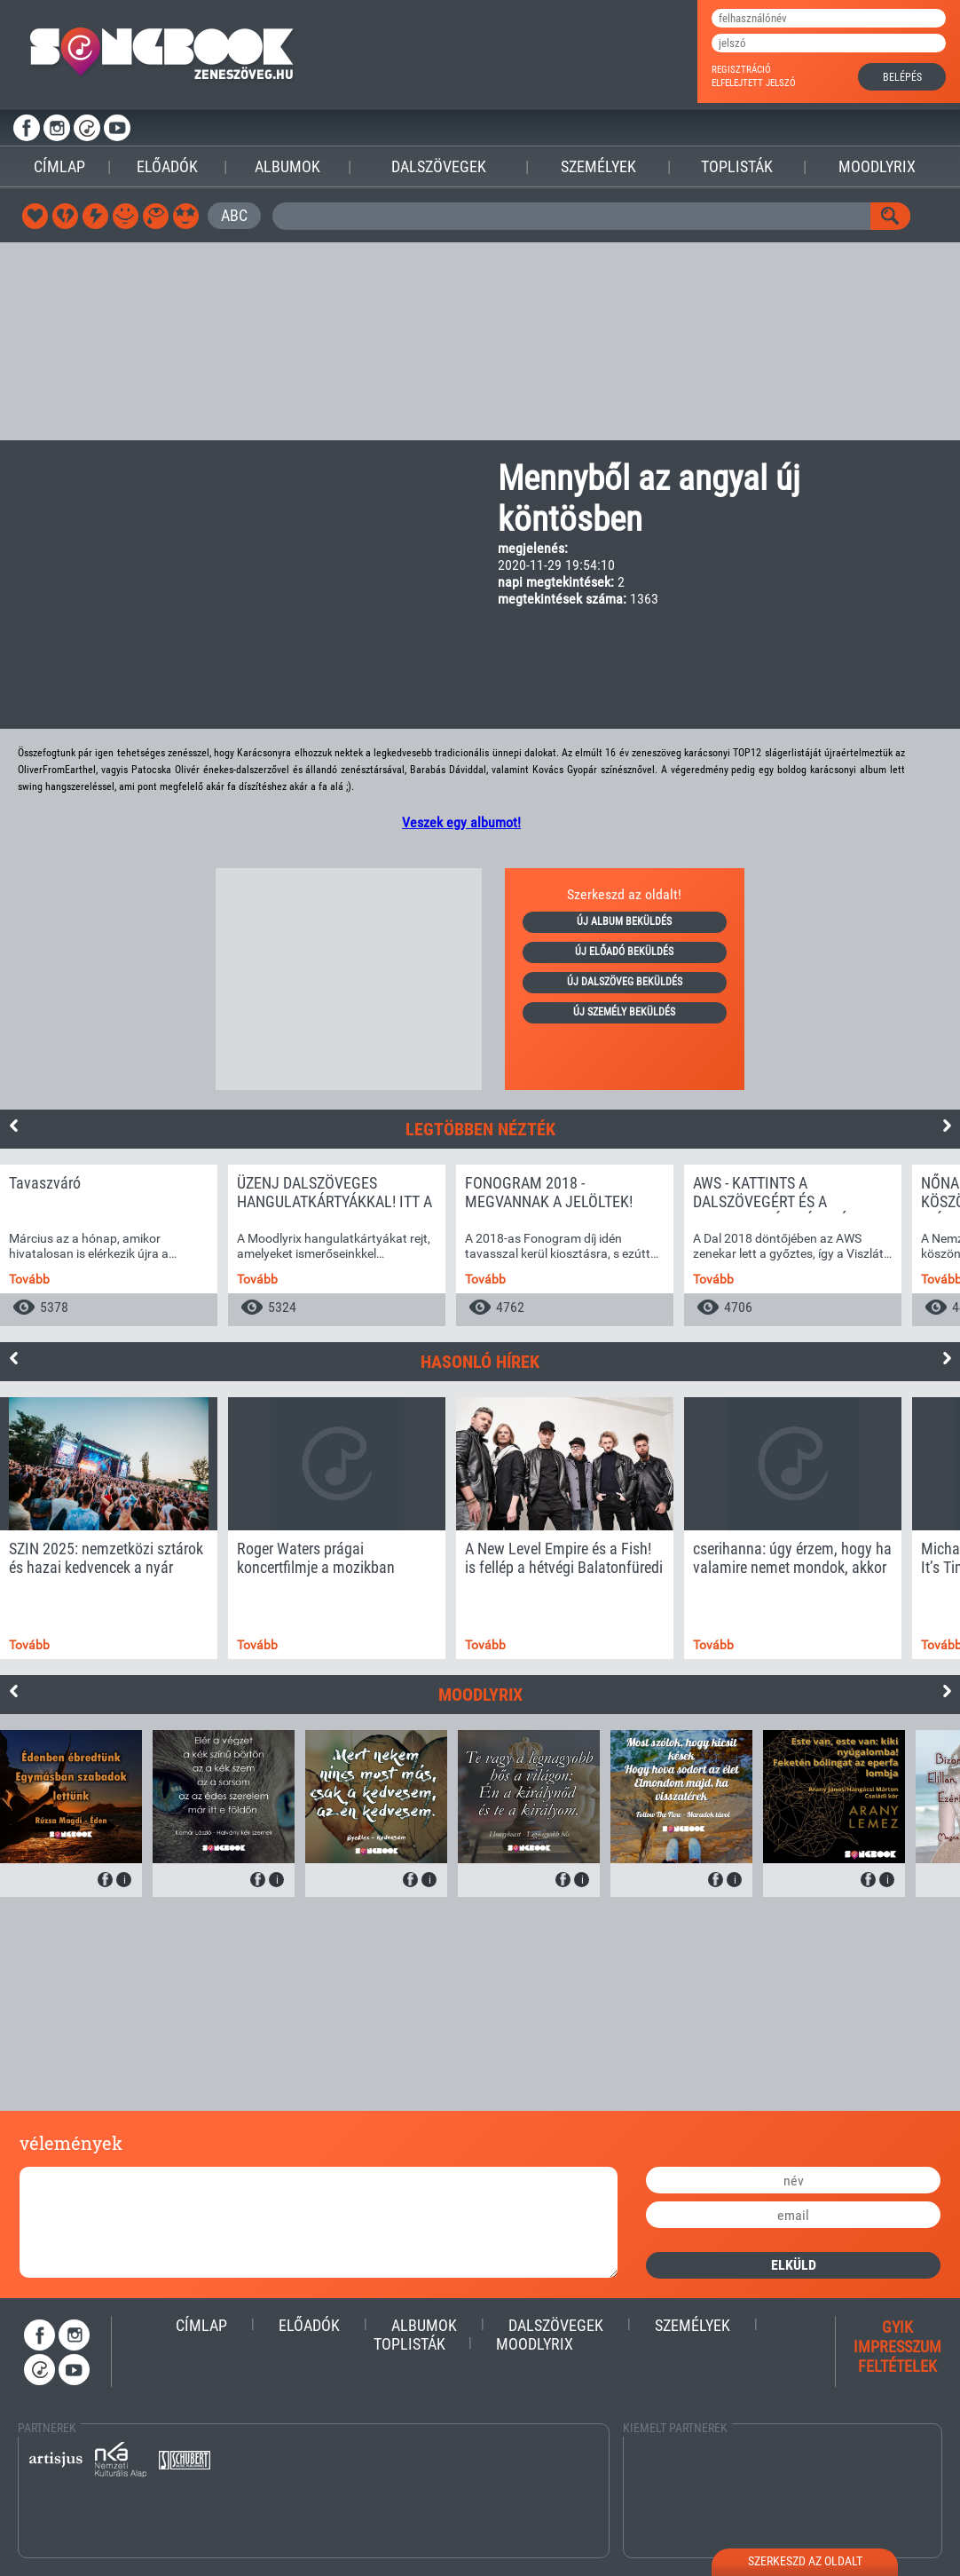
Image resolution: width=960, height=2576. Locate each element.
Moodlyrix (877, 166)
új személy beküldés (624, 1012)
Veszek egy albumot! (461, 822)
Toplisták (737, 166)
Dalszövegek (438, 166)
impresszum (897, 2346)
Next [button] (947, 1126)
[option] (108, 1245)
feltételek (897, 2366)
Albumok (287, 166)
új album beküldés (624, 921)
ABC (234, 215)
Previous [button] (13, 1126)
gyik (897, 2327)
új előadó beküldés (624, 951)
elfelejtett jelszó (754, 83)
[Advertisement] (480, 342)
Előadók (167, 166)
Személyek (598, 166)
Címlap (59, 166)
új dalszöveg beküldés (624, 982)
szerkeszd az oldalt (805, 2561)
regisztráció (741, 69)
